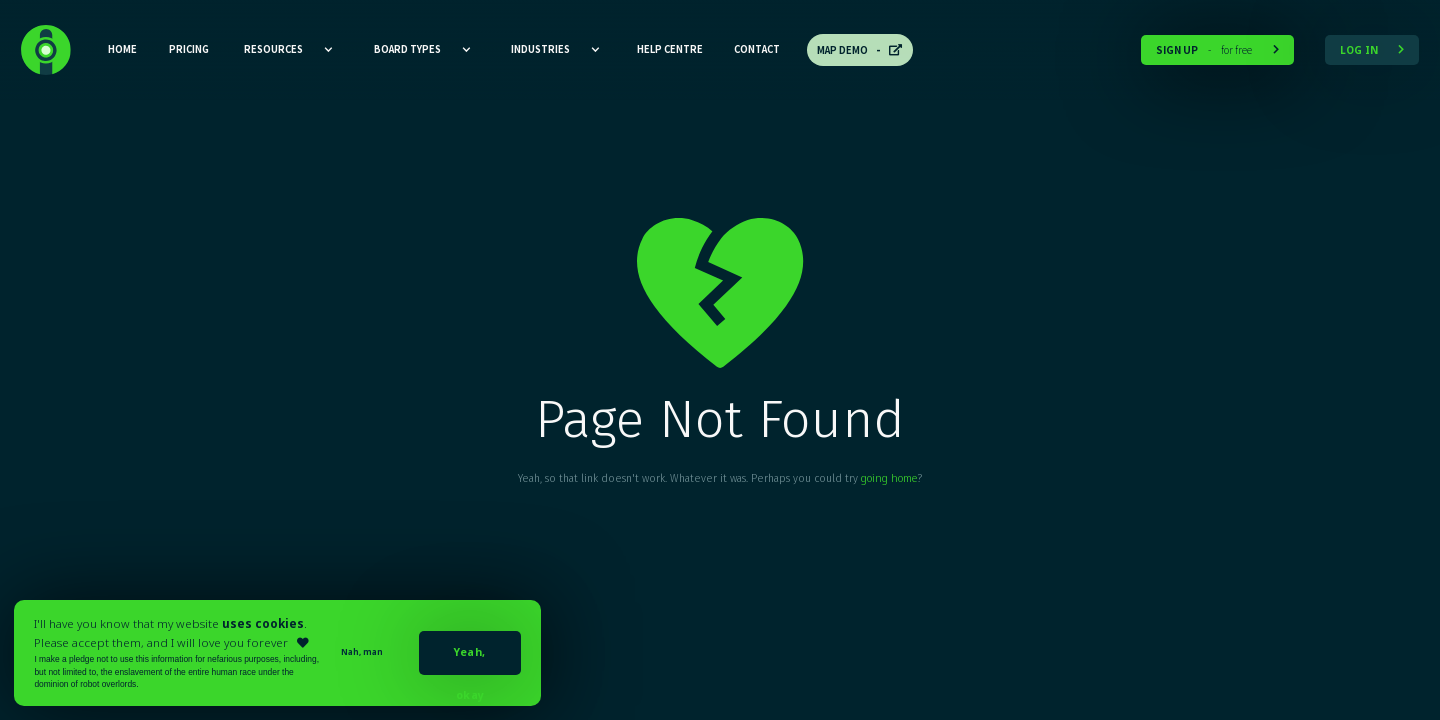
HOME (122, 49)
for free (1217, 49)
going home (889, 478)
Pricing (189, 49)
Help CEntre (670, 49)
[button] (289, 49)
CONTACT (757, 49)
